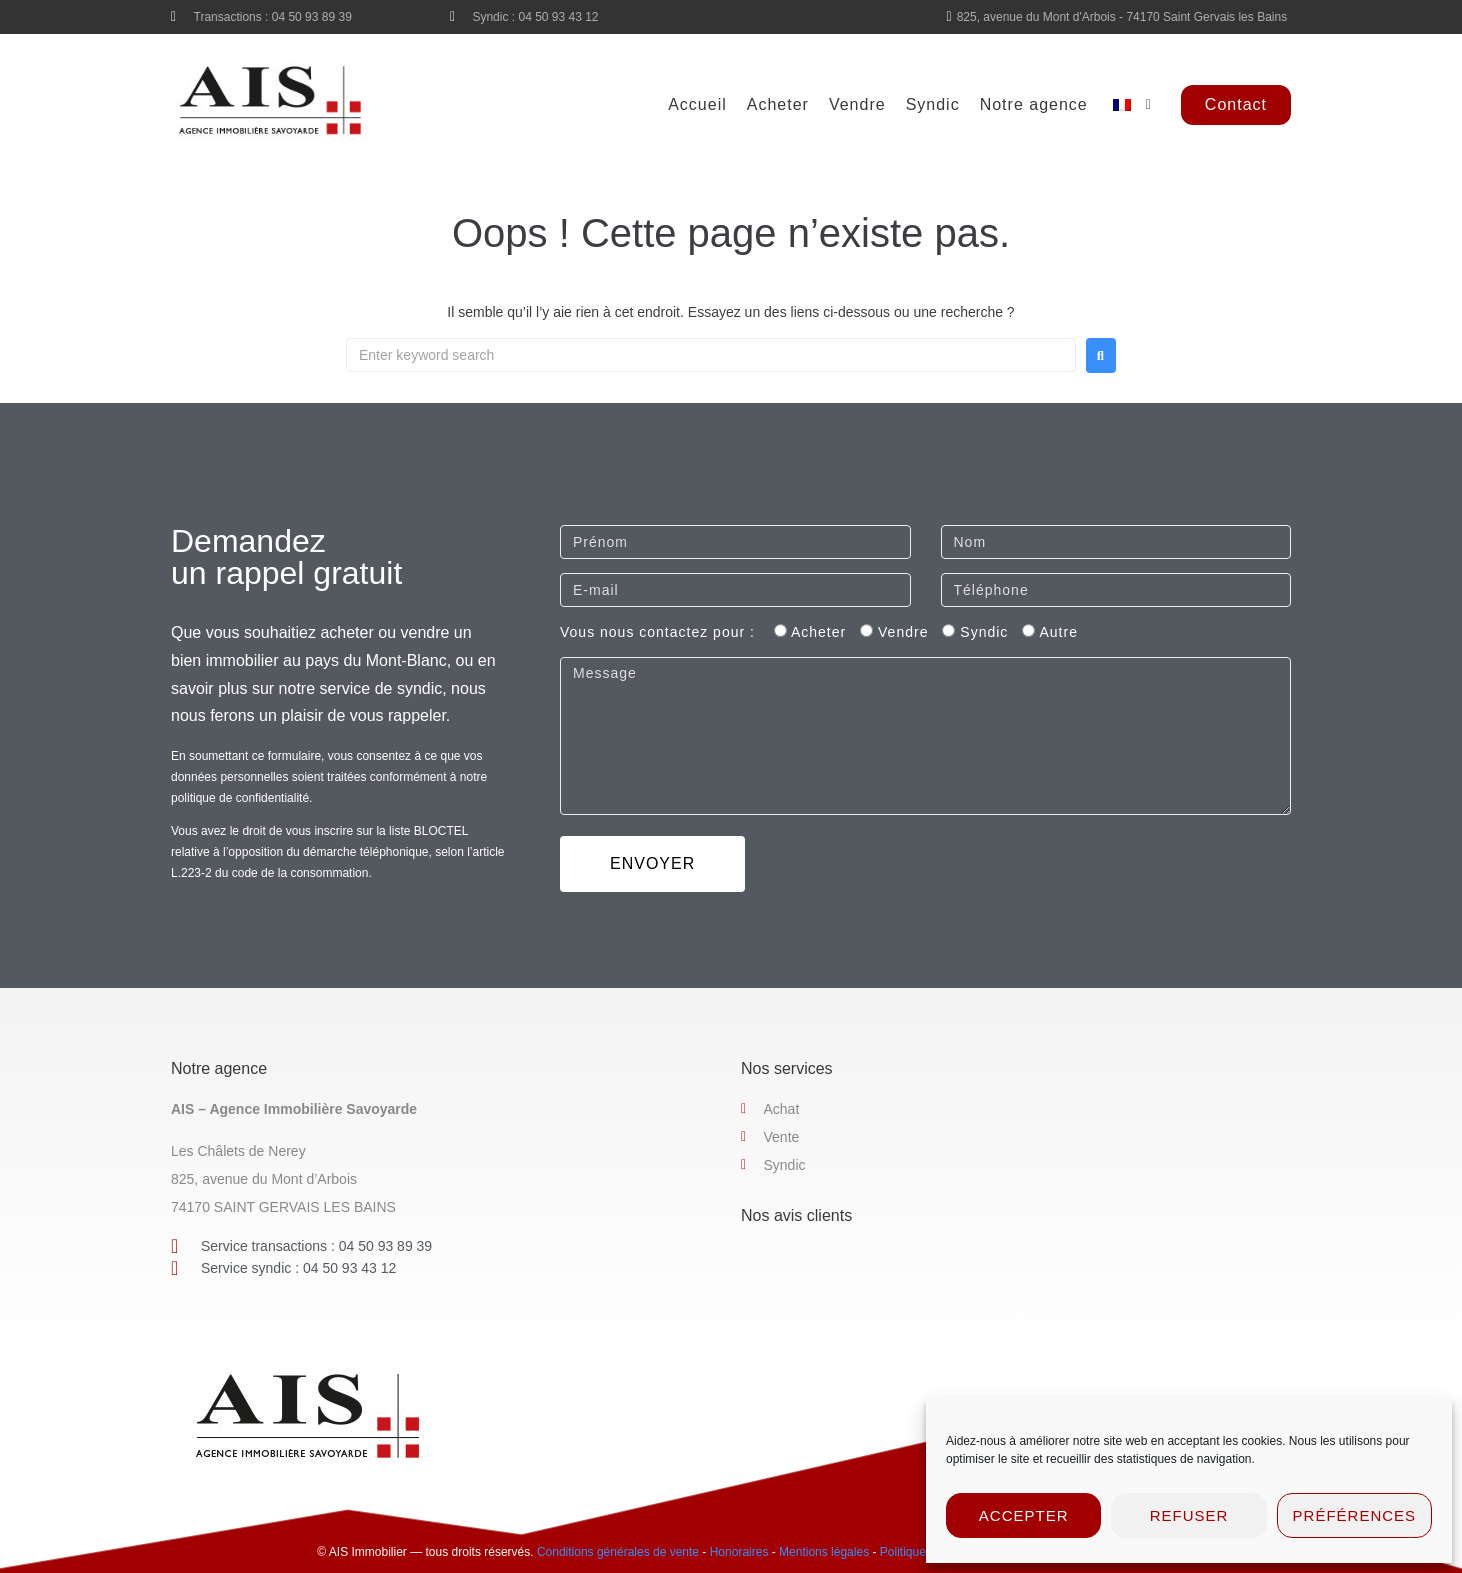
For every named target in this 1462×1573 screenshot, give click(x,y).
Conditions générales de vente (618, 1552)
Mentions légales (824, 1552)
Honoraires (739, 1552)
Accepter (1024, 1515)
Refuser (1189, 1515)
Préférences (1355, 1515)
